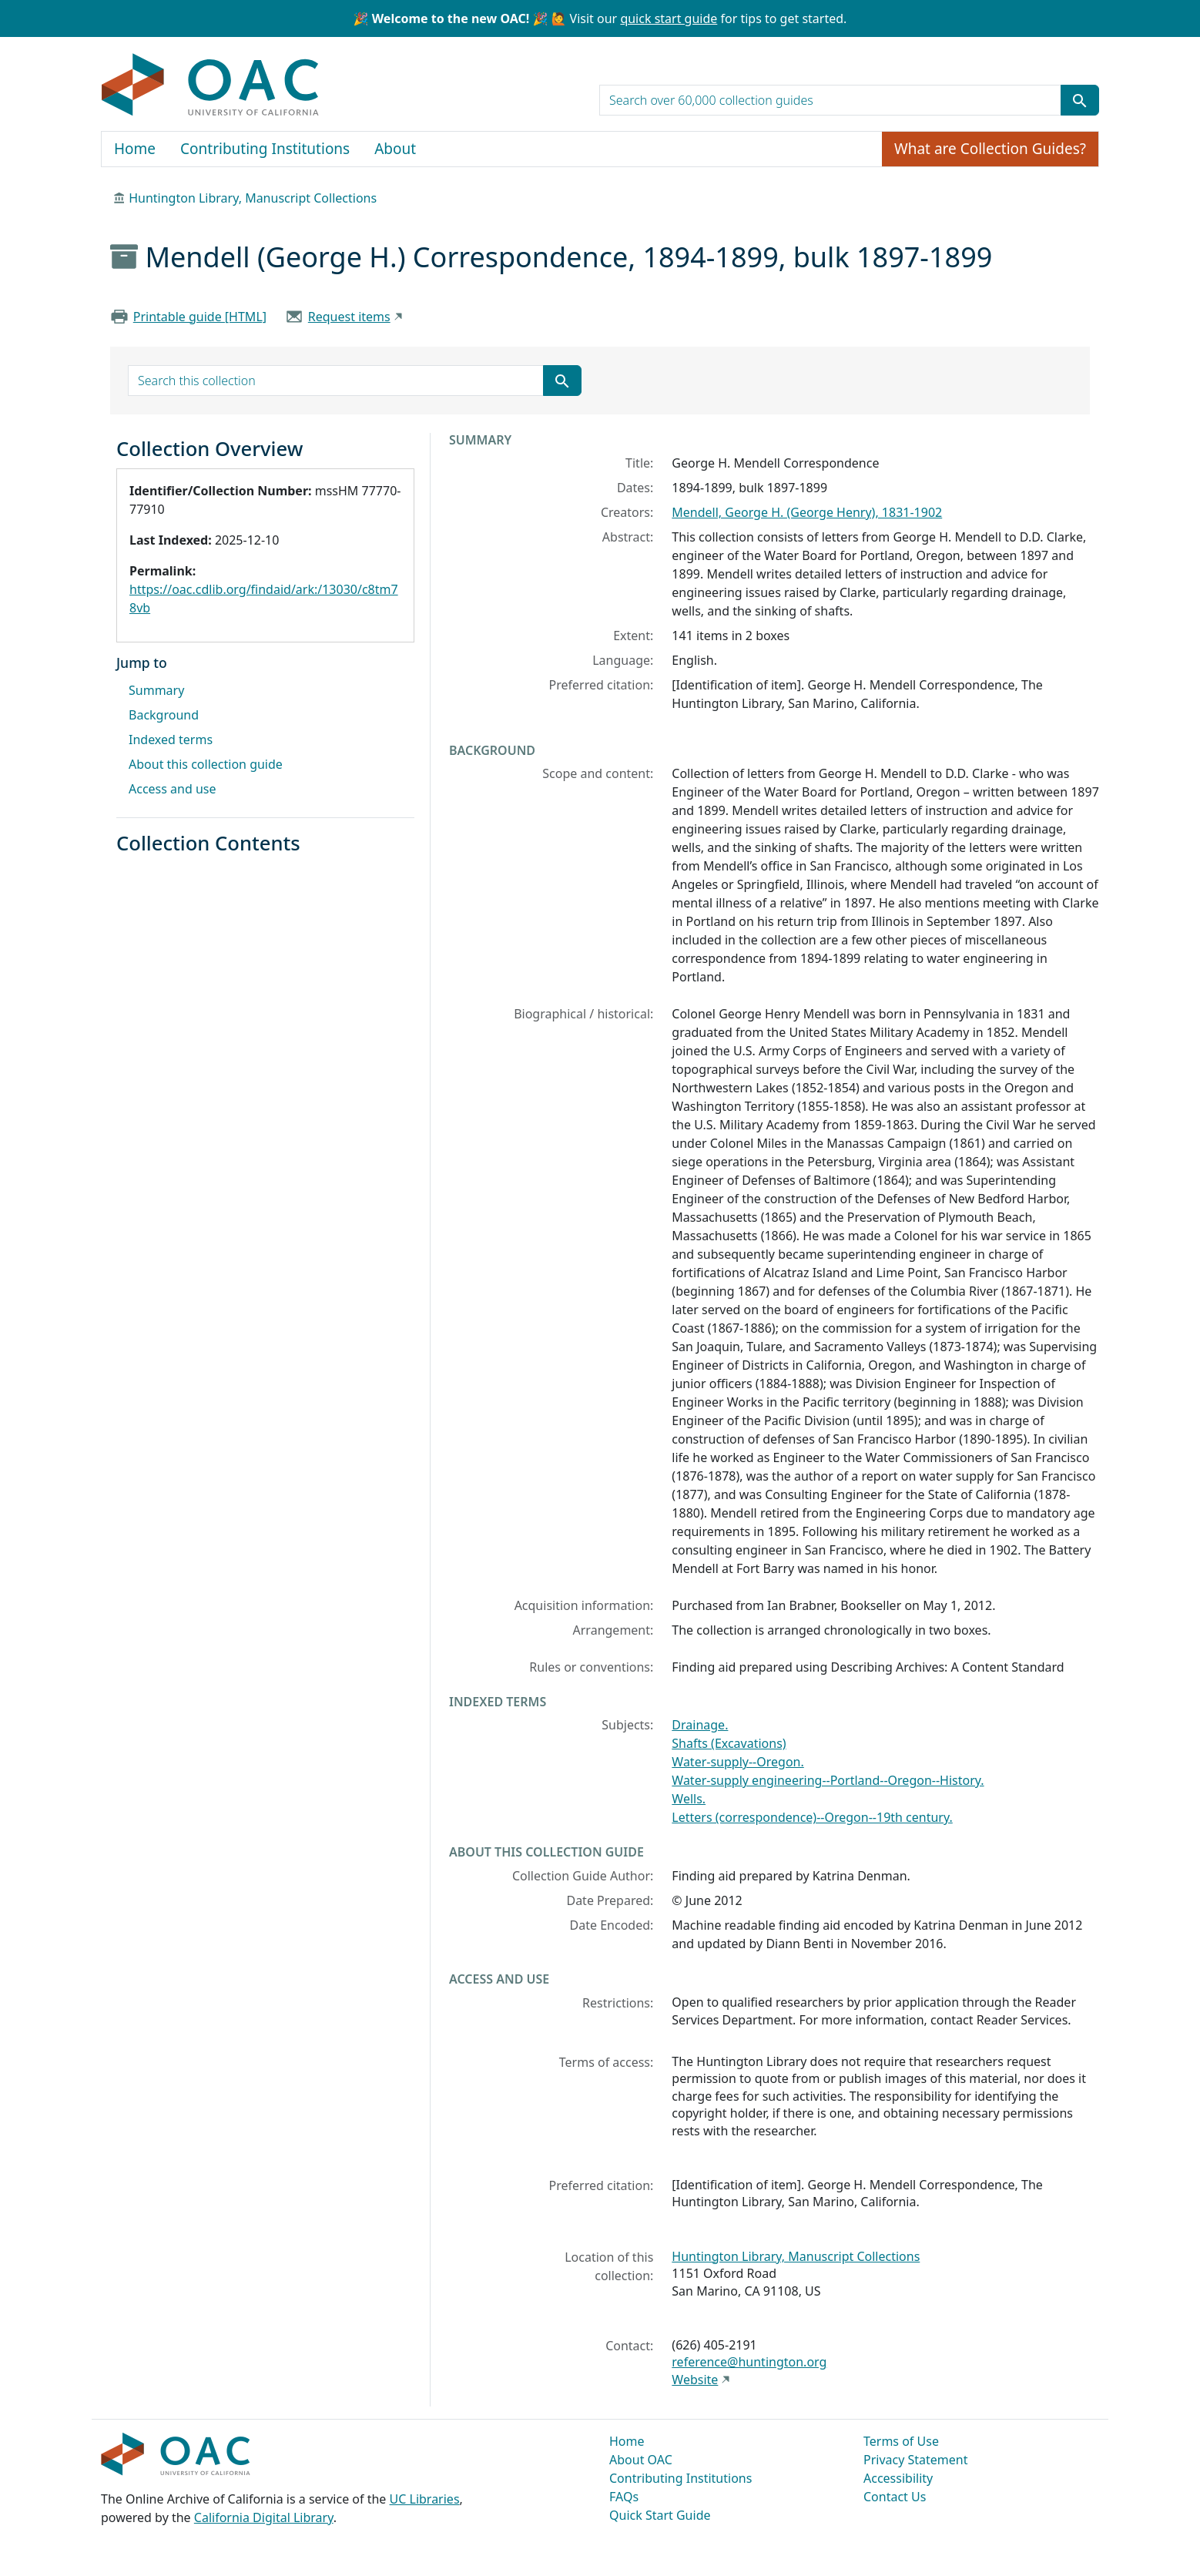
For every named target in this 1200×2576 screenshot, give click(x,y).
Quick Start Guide (660, 2515)
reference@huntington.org (749, 2361)
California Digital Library (264, 2517)
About (395, 149)
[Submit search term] (1080, 100)
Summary (156, 690)
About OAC (640, 2459)
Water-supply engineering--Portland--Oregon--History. (828, 1780)
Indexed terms (171, 739)
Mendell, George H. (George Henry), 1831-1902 (807, 512)
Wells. (689, 1798)
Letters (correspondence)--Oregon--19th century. (812, 1817)
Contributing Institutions (265, 149)
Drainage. (700, 1724)
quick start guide (668, 18)
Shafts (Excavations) (729, 1743)
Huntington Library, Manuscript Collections (253, 198)
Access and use (172, 788)
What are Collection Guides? (990, 149)
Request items (349, 316)
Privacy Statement (915, 2459)
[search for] (830, 100)
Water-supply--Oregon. (737, 1761)
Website (695, 2379)
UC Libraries (425, 2498)
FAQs (624, 2496)
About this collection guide (206, 764)
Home (135, 149)
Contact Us (894, 2496)
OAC (210, 85)
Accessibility (898, 2478)
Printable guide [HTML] (199, 316)
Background (164, 714)
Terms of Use (901, 2441)
